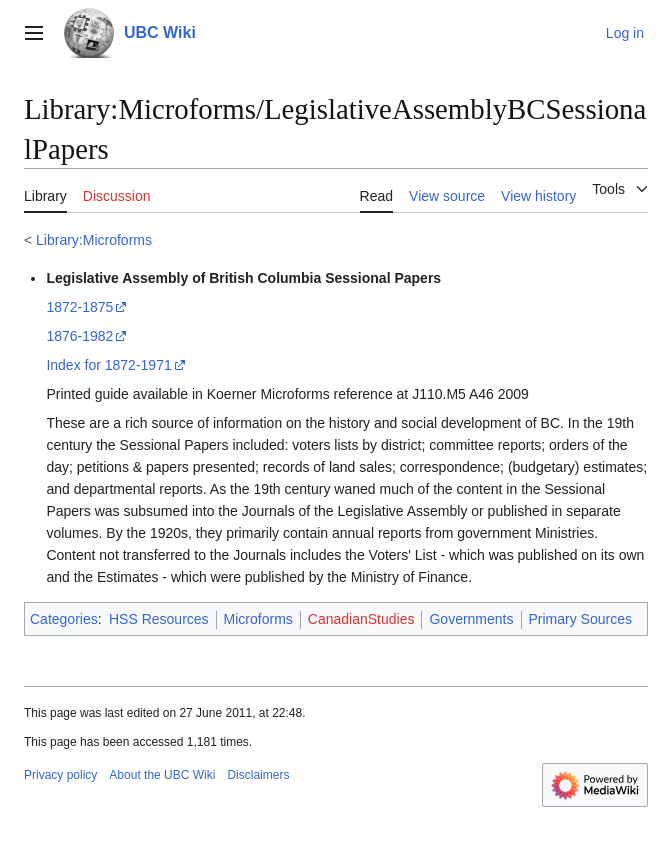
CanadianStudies (361, 619)
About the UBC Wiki (162, 775)
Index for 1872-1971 (108, 365)
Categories (64, 619)
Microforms (258, 619)
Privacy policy (60, 775)
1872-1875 (79, 307)
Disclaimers (258, 775)
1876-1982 (79, 336)
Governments (471, 619)
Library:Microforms (94, 240)
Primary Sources (580, 619)
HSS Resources (159, 619)
